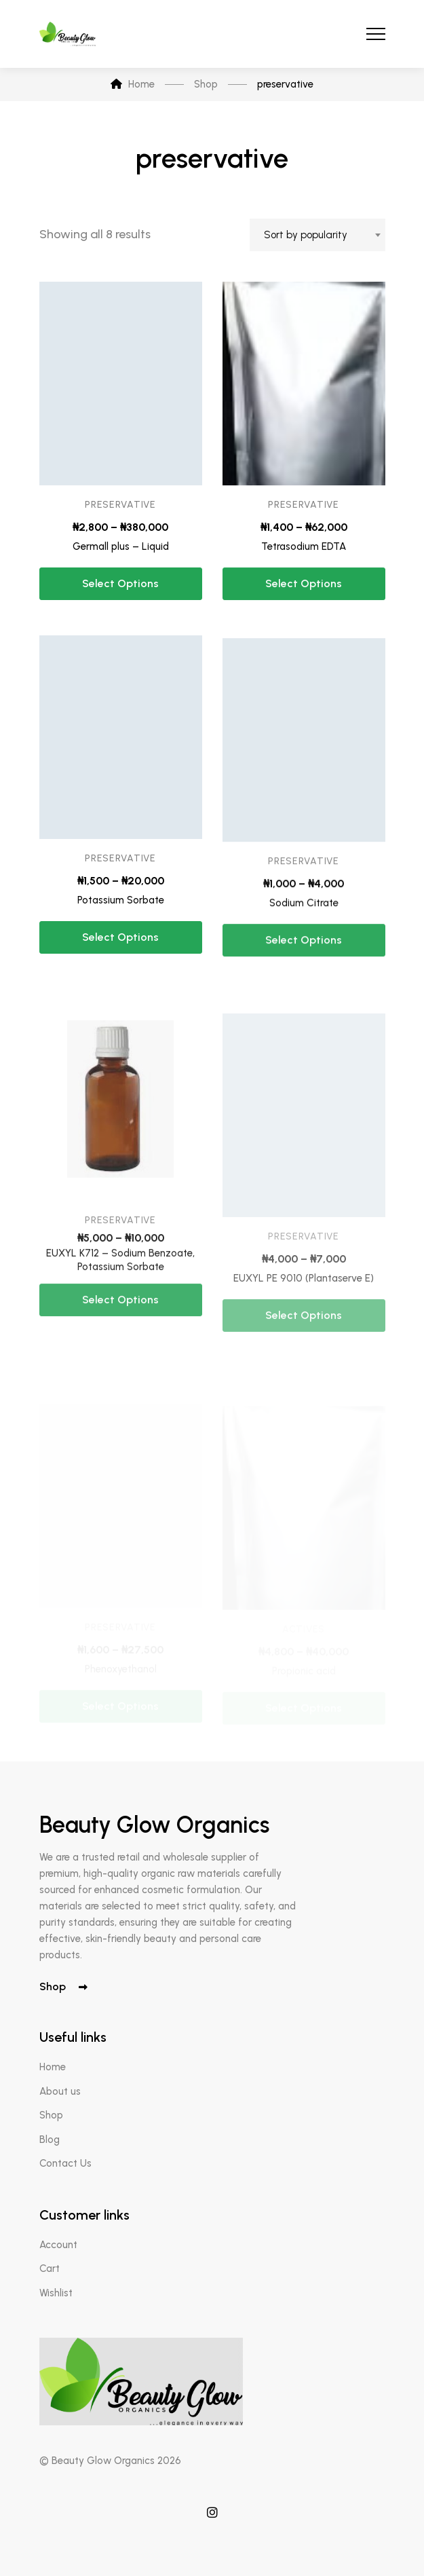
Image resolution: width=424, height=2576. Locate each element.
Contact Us (65, 2163)
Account (58, 2245)
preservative (120, 509)
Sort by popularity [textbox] (305, 235)
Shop (63, 1986)
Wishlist (56, 2293)
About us (60, 2091)
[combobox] (317, 235)
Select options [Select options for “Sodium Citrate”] (303, 983)
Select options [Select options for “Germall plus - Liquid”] (120, 588)
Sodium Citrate (304, 946)
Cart (49, 2268)
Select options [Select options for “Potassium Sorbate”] (120, 962)
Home (52, 2067)
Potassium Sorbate (120, 925)
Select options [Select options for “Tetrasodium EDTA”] (303, 599)
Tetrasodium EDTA (303, 563)
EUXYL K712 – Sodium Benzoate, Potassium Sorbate (120, 1316)
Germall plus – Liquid (121, 551)
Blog (49, 2139)
